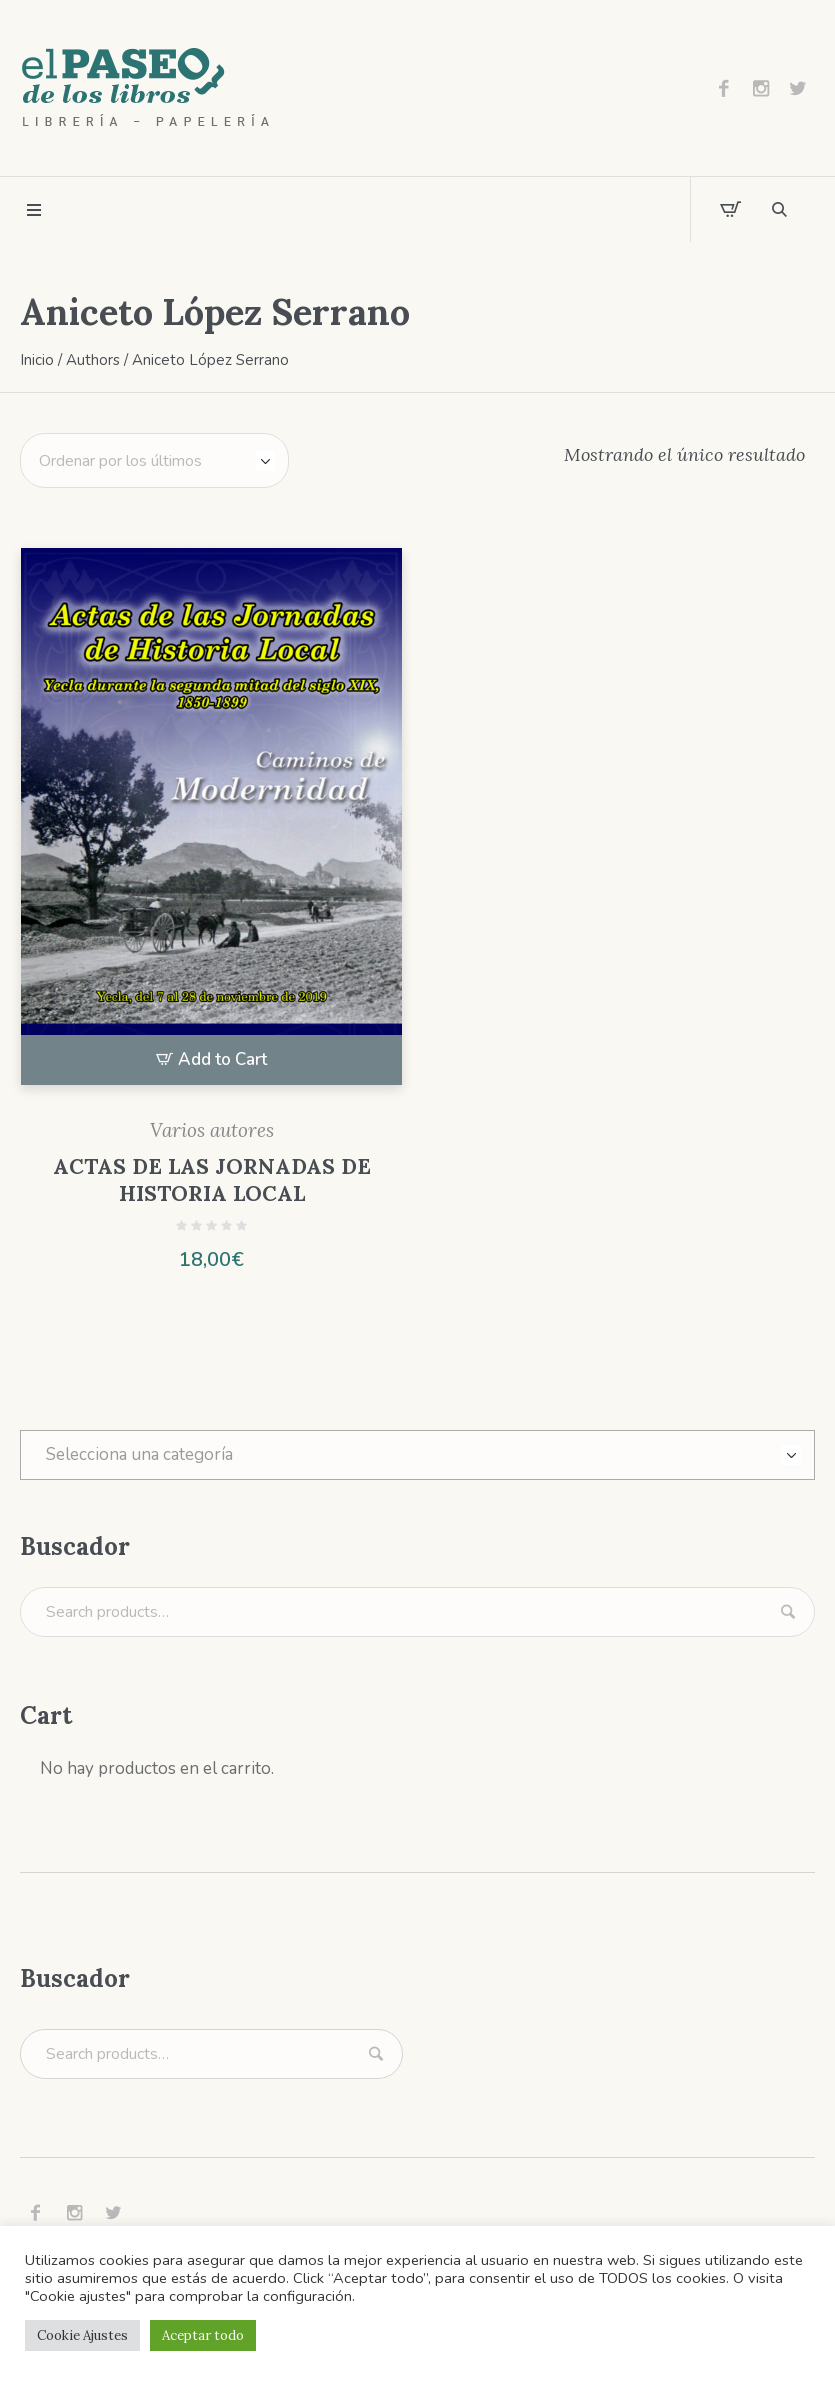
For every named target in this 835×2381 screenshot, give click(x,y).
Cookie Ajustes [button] (82, 2335)
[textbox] (417, 1455)
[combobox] (417, 1455)
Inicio (37, 360)
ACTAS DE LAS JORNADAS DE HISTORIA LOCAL (212, 1180)
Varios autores (212, 1130)
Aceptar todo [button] (203, 2335)
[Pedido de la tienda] (154, 460)
